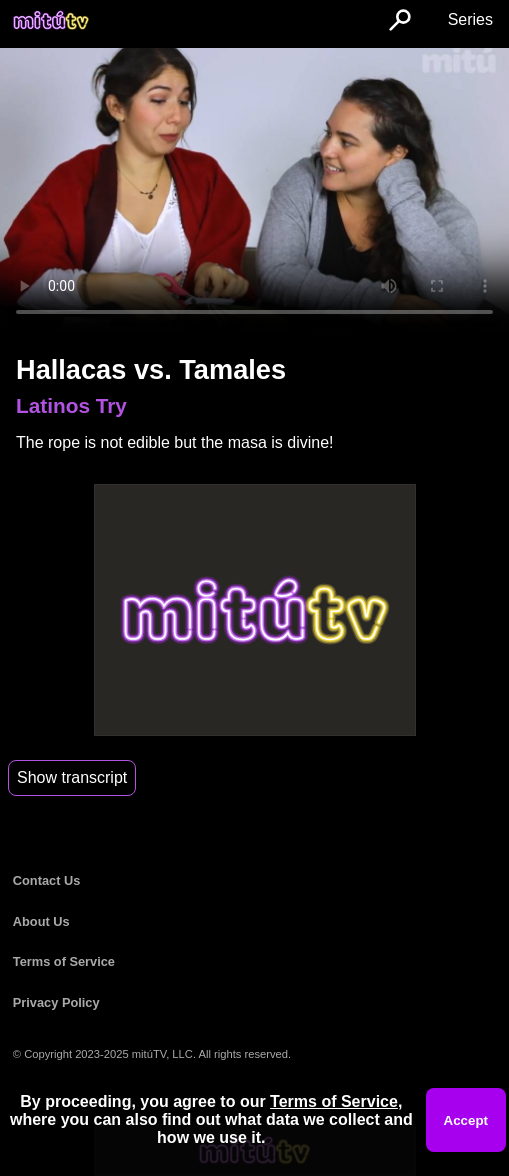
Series (470, 19)
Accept (466, 1120)
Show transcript (72, 777)
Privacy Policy (56, 1002)
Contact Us (47, 880)
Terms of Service (64, 961)
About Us (41, 921)
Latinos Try (71, 405)
